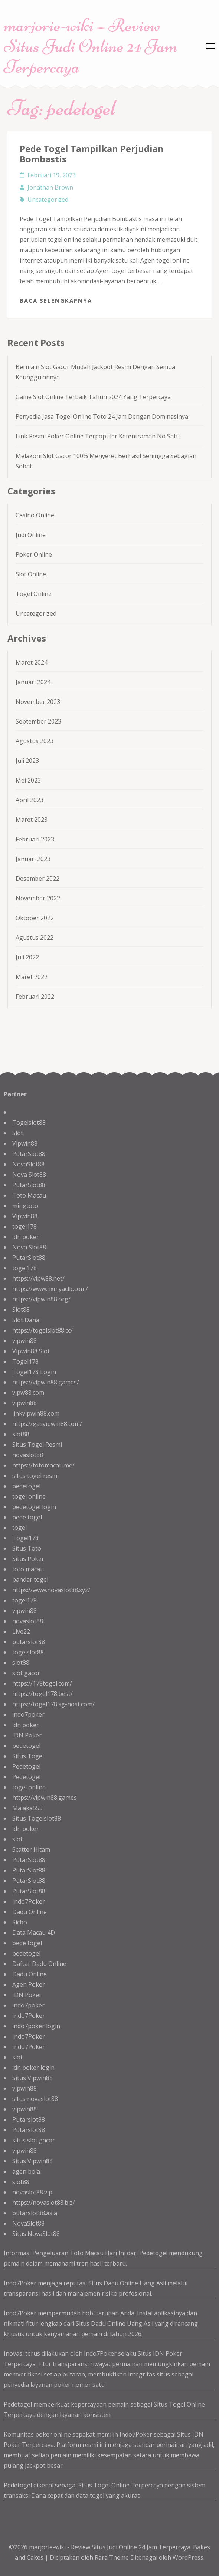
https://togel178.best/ (42, 1694)
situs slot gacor (33, 2140)
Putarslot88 (28, 2119)
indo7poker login (36, 2026)
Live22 (21, 1631)
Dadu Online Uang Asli (135, 2283)
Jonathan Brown (50, 187)
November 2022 (38, 898)
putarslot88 (28, 1642)
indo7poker (28, 1714)
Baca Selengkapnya (56, 300)
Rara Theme (112, 2557)
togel (19, 1527)
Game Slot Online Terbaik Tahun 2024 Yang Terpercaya (93, 397)
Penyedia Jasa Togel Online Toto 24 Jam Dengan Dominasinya (102, 416)
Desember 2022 (37, 878)
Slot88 (21, 1309)
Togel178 (25, 1361)
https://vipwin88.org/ (41, 1299)
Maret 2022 (32, 977)
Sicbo (19, 1922)
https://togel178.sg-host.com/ (53, 1704)
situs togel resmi (35, 1476)
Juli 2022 (27, 957)
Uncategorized (47, 199)
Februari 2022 (35, 996)
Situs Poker (28, 1559)
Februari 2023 (35, 839)
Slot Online (31, 574)
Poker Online (34, 554)
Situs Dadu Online (100, 2323)
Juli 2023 (27, 761)
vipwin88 (24, 1341)
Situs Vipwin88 (32, 2078)
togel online (29, 1496)
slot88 (20, 1434)
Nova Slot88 (29, 1174)
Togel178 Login (34, 1372)
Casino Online (35, 515)
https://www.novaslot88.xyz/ (51, 1590)
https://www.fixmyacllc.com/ (50, 1289)
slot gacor (26, 1673)
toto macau (28, 1569)
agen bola (26, 2171)
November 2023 (38, 702)
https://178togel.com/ (42, 1683)
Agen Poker (28, 1984)
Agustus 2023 (34, 741)
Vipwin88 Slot (31, 1351)
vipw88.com (28, 1393)
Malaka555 (27, 1808)
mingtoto (25, 1206)
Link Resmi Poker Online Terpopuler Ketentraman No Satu (98, 436)
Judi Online (31, 535)
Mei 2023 (28, 780)
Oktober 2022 (35, 918)
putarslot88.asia (34, 2213)
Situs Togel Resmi (37, 1444)
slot (17, 1839)
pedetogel (26, 1486)
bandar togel (30, 1579)
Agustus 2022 (34, 937)
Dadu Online (29, 1912)
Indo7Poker (28, 1901)
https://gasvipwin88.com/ (47, 1424)
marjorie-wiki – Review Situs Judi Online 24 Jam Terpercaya (90, 46)
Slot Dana (25, 1320)
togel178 (24, 1226)
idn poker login (33, 2067)
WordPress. (189, 2557)
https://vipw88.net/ (38, 1278)
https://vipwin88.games (44, 1797)
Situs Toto (26, 1548)
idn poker (25, 1237)
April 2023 (29, 800)
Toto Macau (29, 1195)
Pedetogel (26, 1766)
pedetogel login (34, 1507)
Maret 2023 (32, 820)
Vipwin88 (24, 1143)
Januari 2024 (33, 682)
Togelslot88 (29, 1123)
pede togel (27, 1517)
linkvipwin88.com (35, 1413)
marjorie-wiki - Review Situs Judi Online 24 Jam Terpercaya (109, 2547)
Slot (17, 1133)
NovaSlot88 (28, 1164)
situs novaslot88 (35, 2099)
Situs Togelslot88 (36, 1818)
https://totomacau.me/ (43, 1465)
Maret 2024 (32, 662)
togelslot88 (28, 1652)
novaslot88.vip (32, 2192)
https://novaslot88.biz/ (43, 2202)
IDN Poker (27, 1735)
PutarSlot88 (28, 1154)
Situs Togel (28, 1756)
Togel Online (34, 594)
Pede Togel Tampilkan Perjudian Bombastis (92, 153)
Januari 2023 (33, 859)
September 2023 (38, 721)
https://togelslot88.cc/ (42, 1330)
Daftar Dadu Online (39, 1964)
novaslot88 (27, 1455)
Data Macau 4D (33, 1932)
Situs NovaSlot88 (36, 2234)
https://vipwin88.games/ (45, 1382)
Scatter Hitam (31, 1849)
